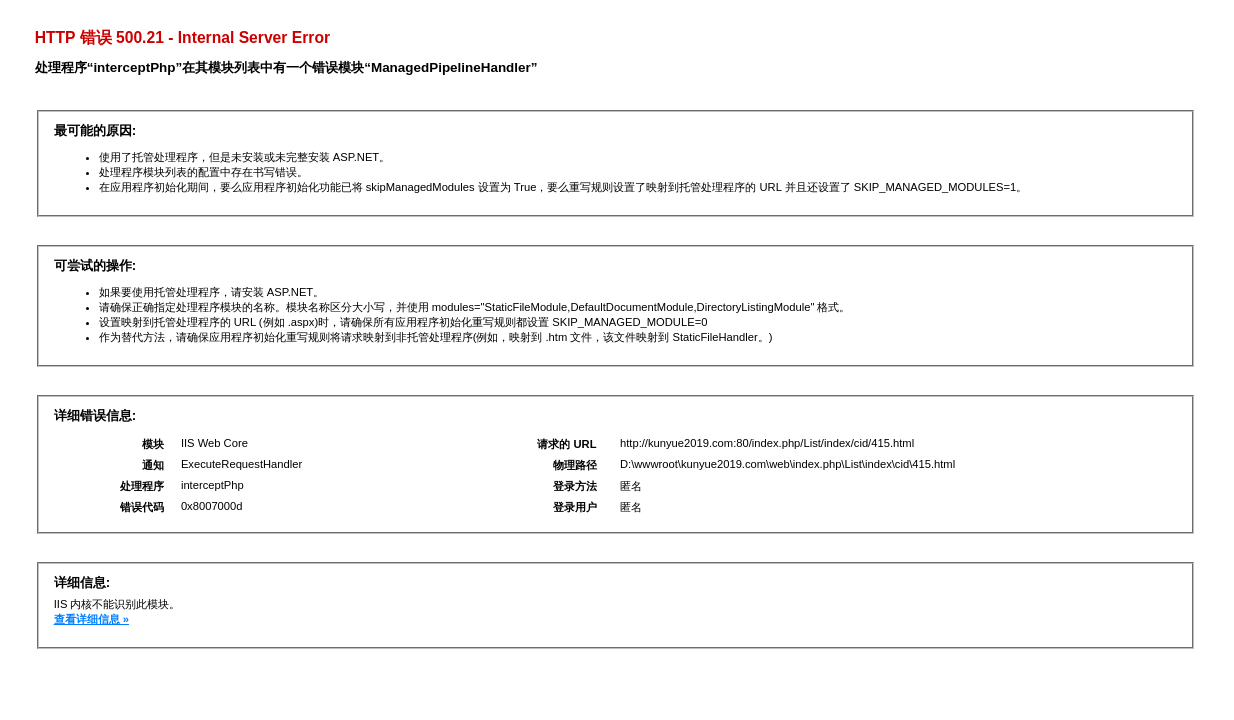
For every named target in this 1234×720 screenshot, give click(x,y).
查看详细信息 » (91, 619)
